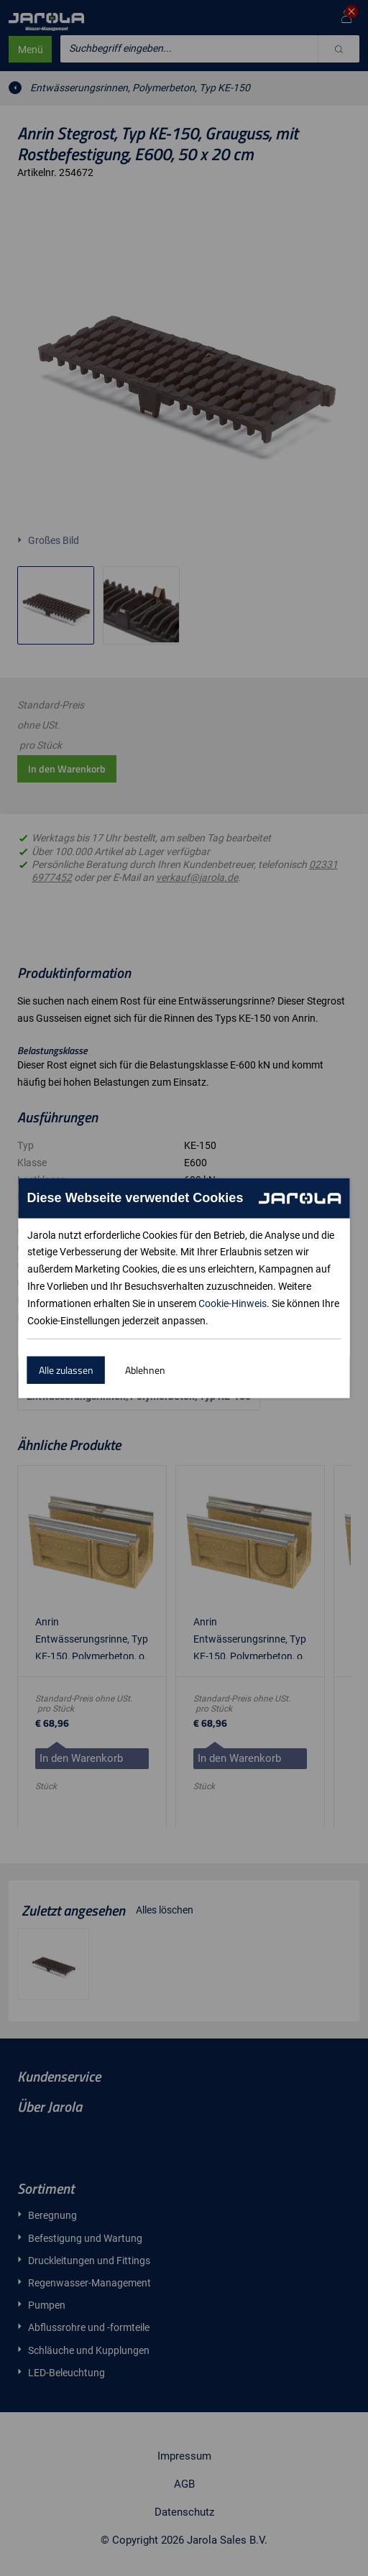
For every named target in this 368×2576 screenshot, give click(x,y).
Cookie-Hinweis (232, 1303)
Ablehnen (145, 1369)
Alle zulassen (66, 1369)
